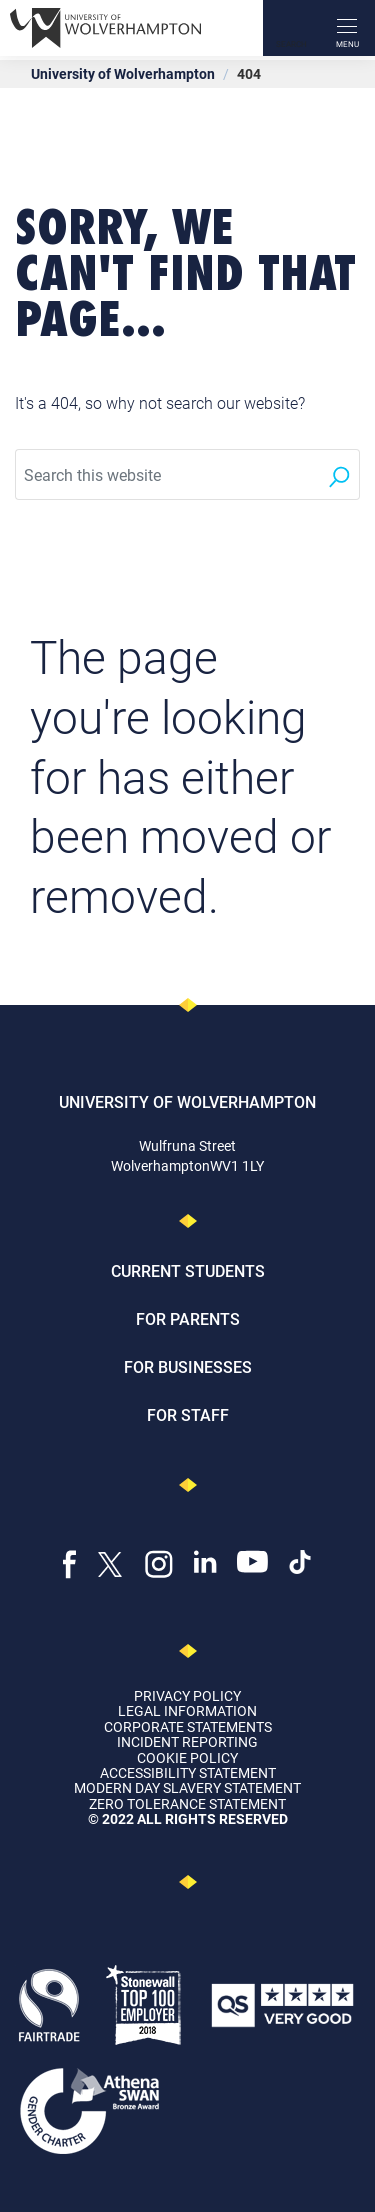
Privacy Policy (187, 1695)
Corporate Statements (188, 1726)
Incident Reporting (187, 1741)
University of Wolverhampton (123, 73)
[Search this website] (167, 474)
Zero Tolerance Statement (187, 1803)
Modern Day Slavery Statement (187, 1787)
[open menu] (347, 28)
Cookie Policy (187, 1757)
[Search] (291, 28)
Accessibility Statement (188, 1772)
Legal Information (187, 1710)
